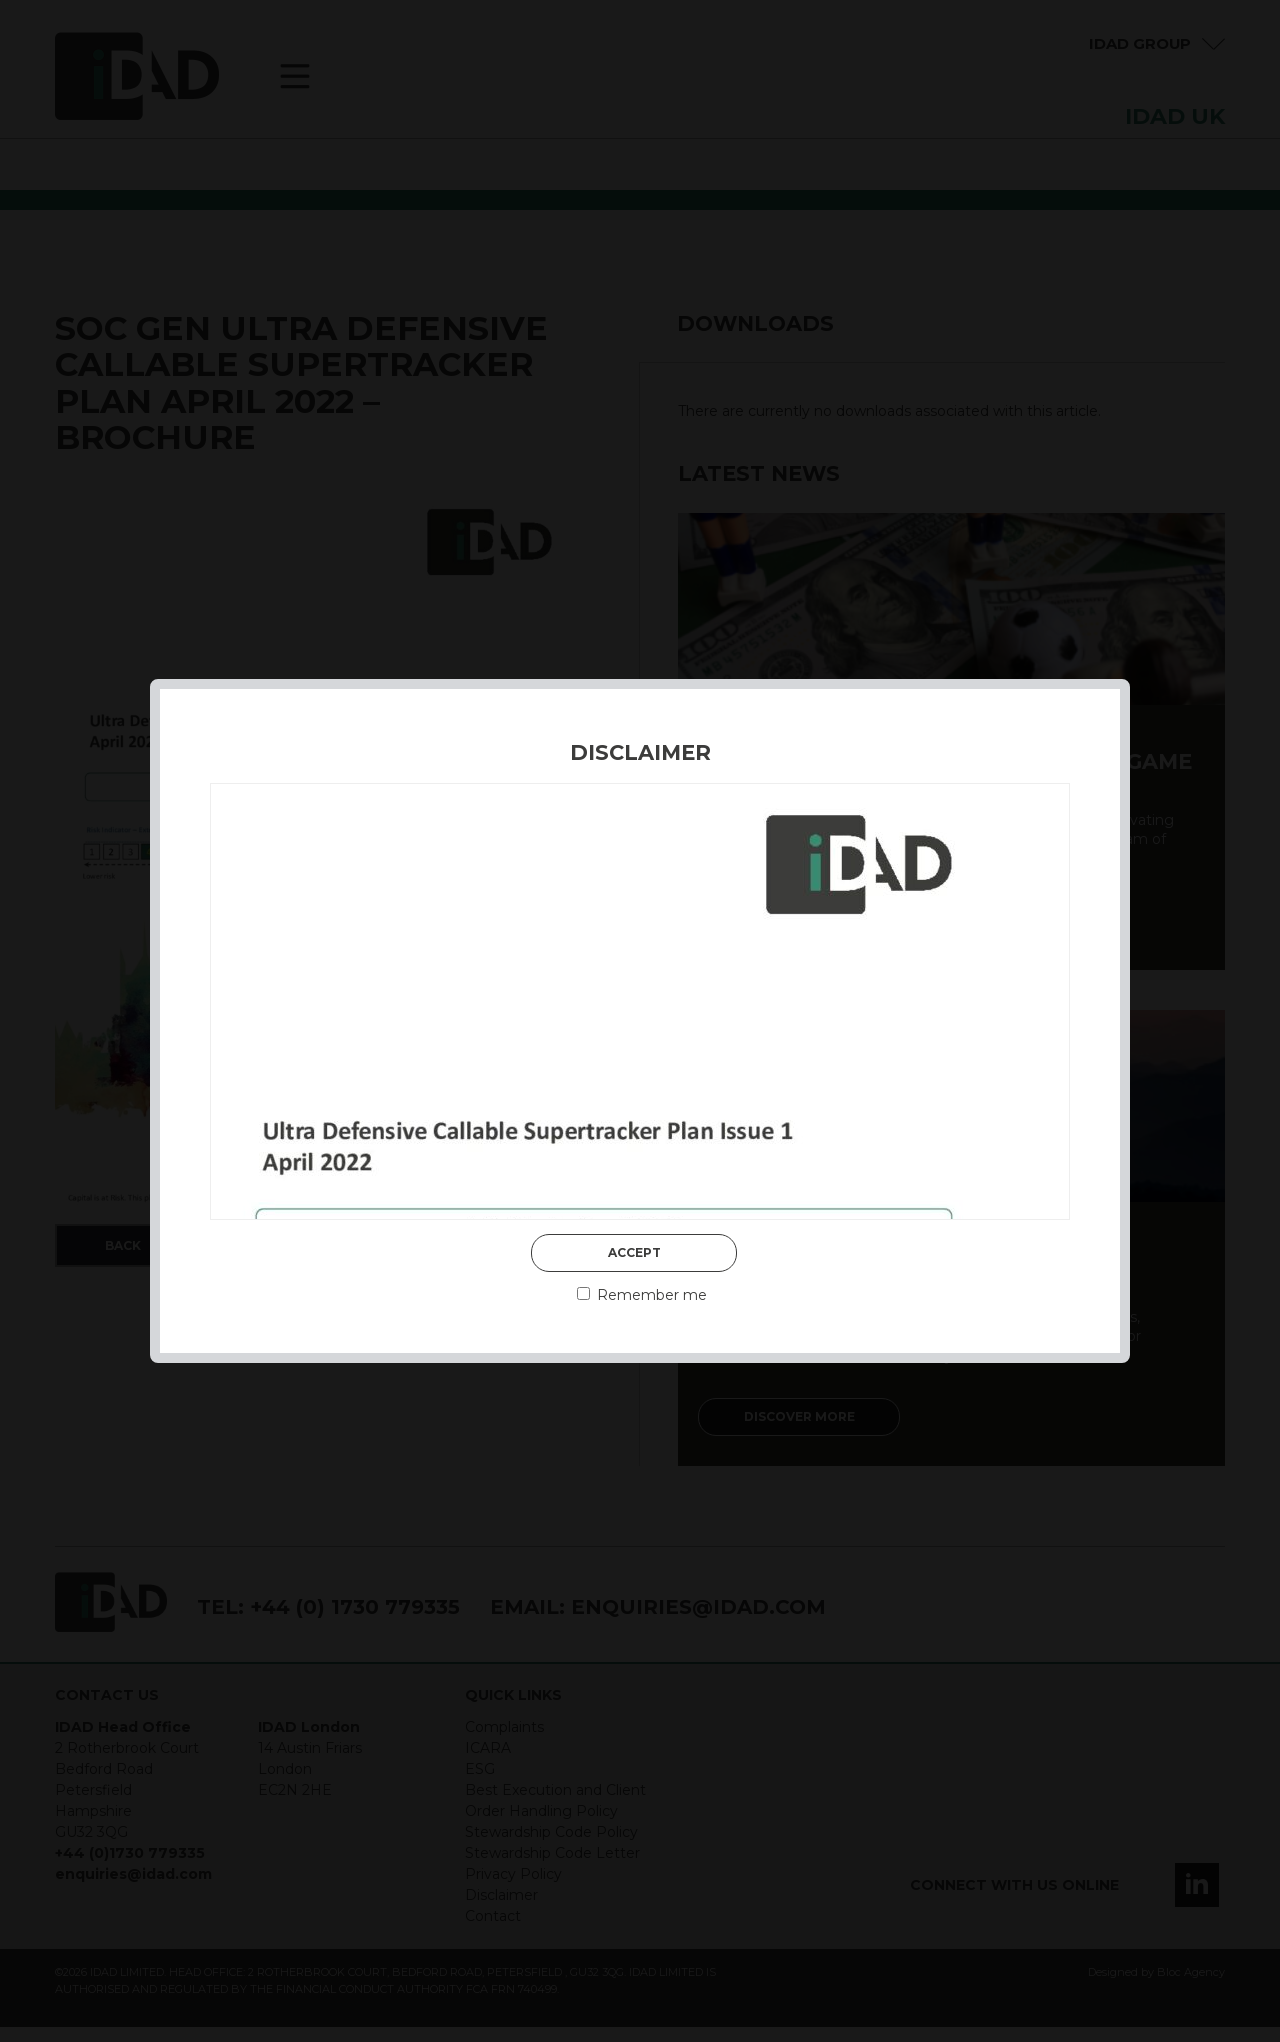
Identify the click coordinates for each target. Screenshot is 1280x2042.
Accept (634, 1252)
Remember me (642, 1295)
